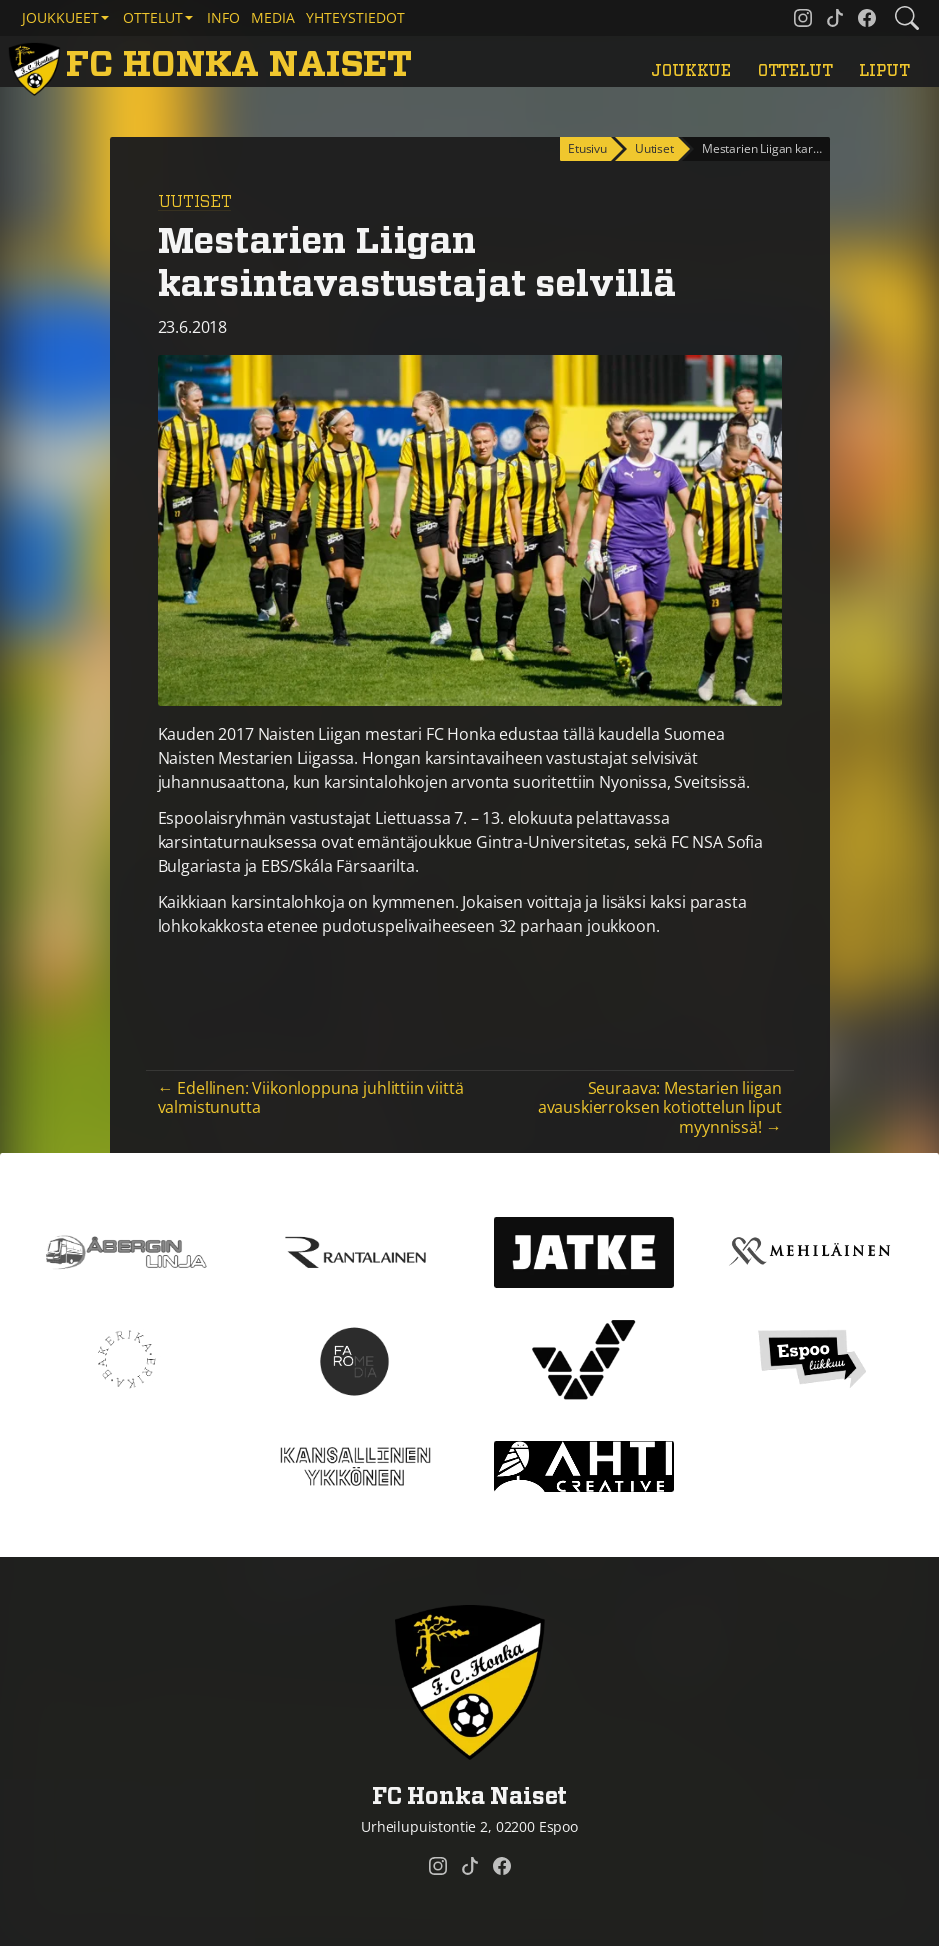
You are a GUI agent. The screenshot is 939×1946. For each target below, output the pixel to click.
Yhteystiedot (355, 17)
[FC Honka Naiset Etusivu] (214, 65)
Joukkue (691, 71)
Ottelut (795, 71)
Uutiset (195, 202)
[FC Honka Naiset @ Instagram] (803, 18)
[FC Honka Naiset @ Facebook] (867, 18)
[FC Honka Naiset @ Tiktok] (835, 18)
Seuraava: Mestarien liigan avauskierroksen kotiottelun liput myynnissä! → (660, 1107)
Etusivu (587, 148)
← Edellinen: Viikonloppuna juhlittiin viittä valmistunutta (311, 1097)
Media (273, 17)
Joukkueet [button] (60, 17)
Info (223, 17)
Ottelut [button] (153, 17)
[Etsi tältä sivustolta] (907, 18)
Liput (884, 71)
